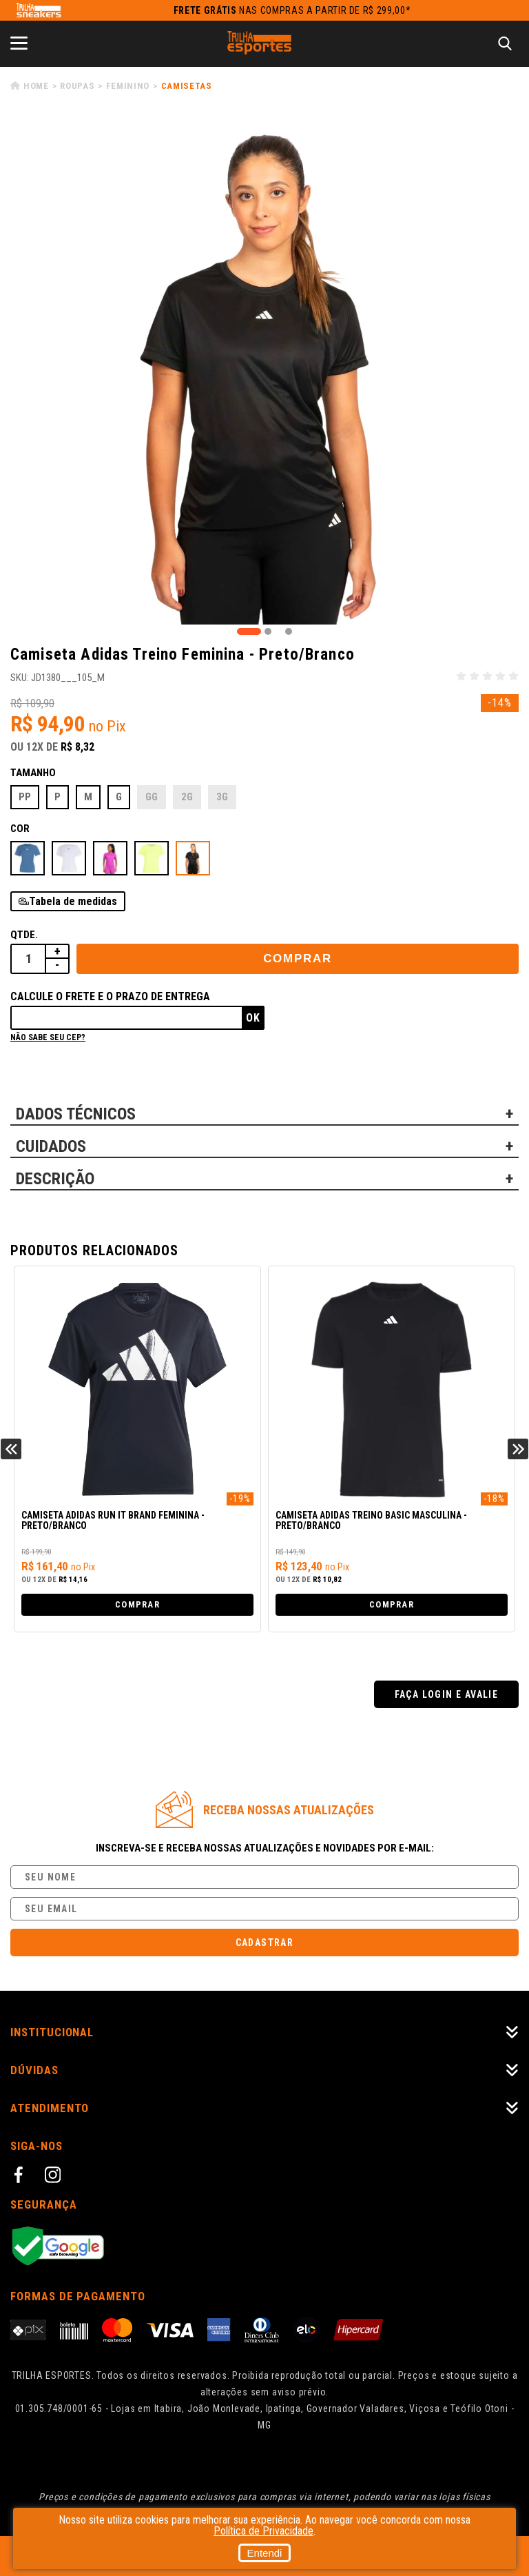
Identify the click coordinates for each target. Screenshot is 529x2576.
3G (222, 797)
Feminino (127, 86)
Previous (11, 1449)
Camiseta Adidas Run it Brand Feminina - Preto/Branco (113, 1520)
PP (25, 797)
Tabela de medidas (73, 901)
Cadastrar (265, 1942)
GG (151, 797)
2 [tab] (267, 631)
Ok (253, 1017)
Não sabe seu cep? (47, 1037)
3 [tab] (288, 631)
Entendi (264, 2553)
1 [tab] (249, 631)
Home (36, 86)
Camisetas (186, 86)
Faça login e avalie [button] (447, 1694)
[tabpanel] (264, 370)
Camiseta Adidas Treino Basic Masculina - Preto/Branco (371, 1520)
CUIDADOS (51, 1146)
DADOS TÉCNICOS (76, 1114)
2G (187, 797)
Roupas (77, 86)
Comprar (297, 958)
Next (518, 1449)
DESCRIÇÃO (55, 1178)
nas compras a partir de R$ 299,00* (292, 10)
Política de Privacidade (263, 2530)
